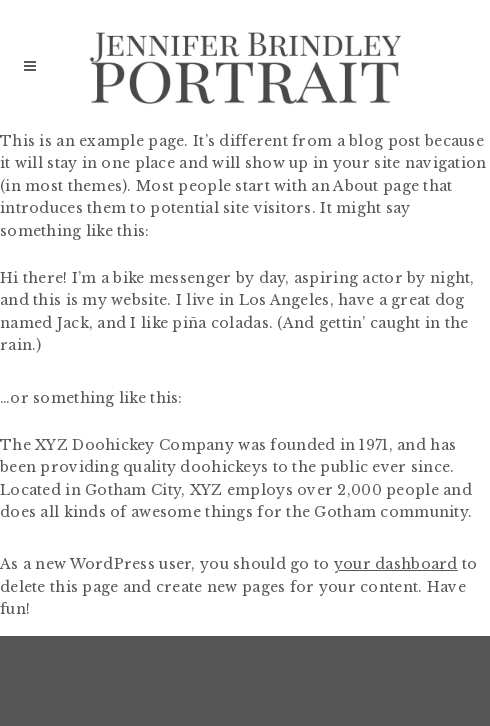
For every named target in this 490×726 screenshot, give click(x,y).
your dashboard (396, 564)
